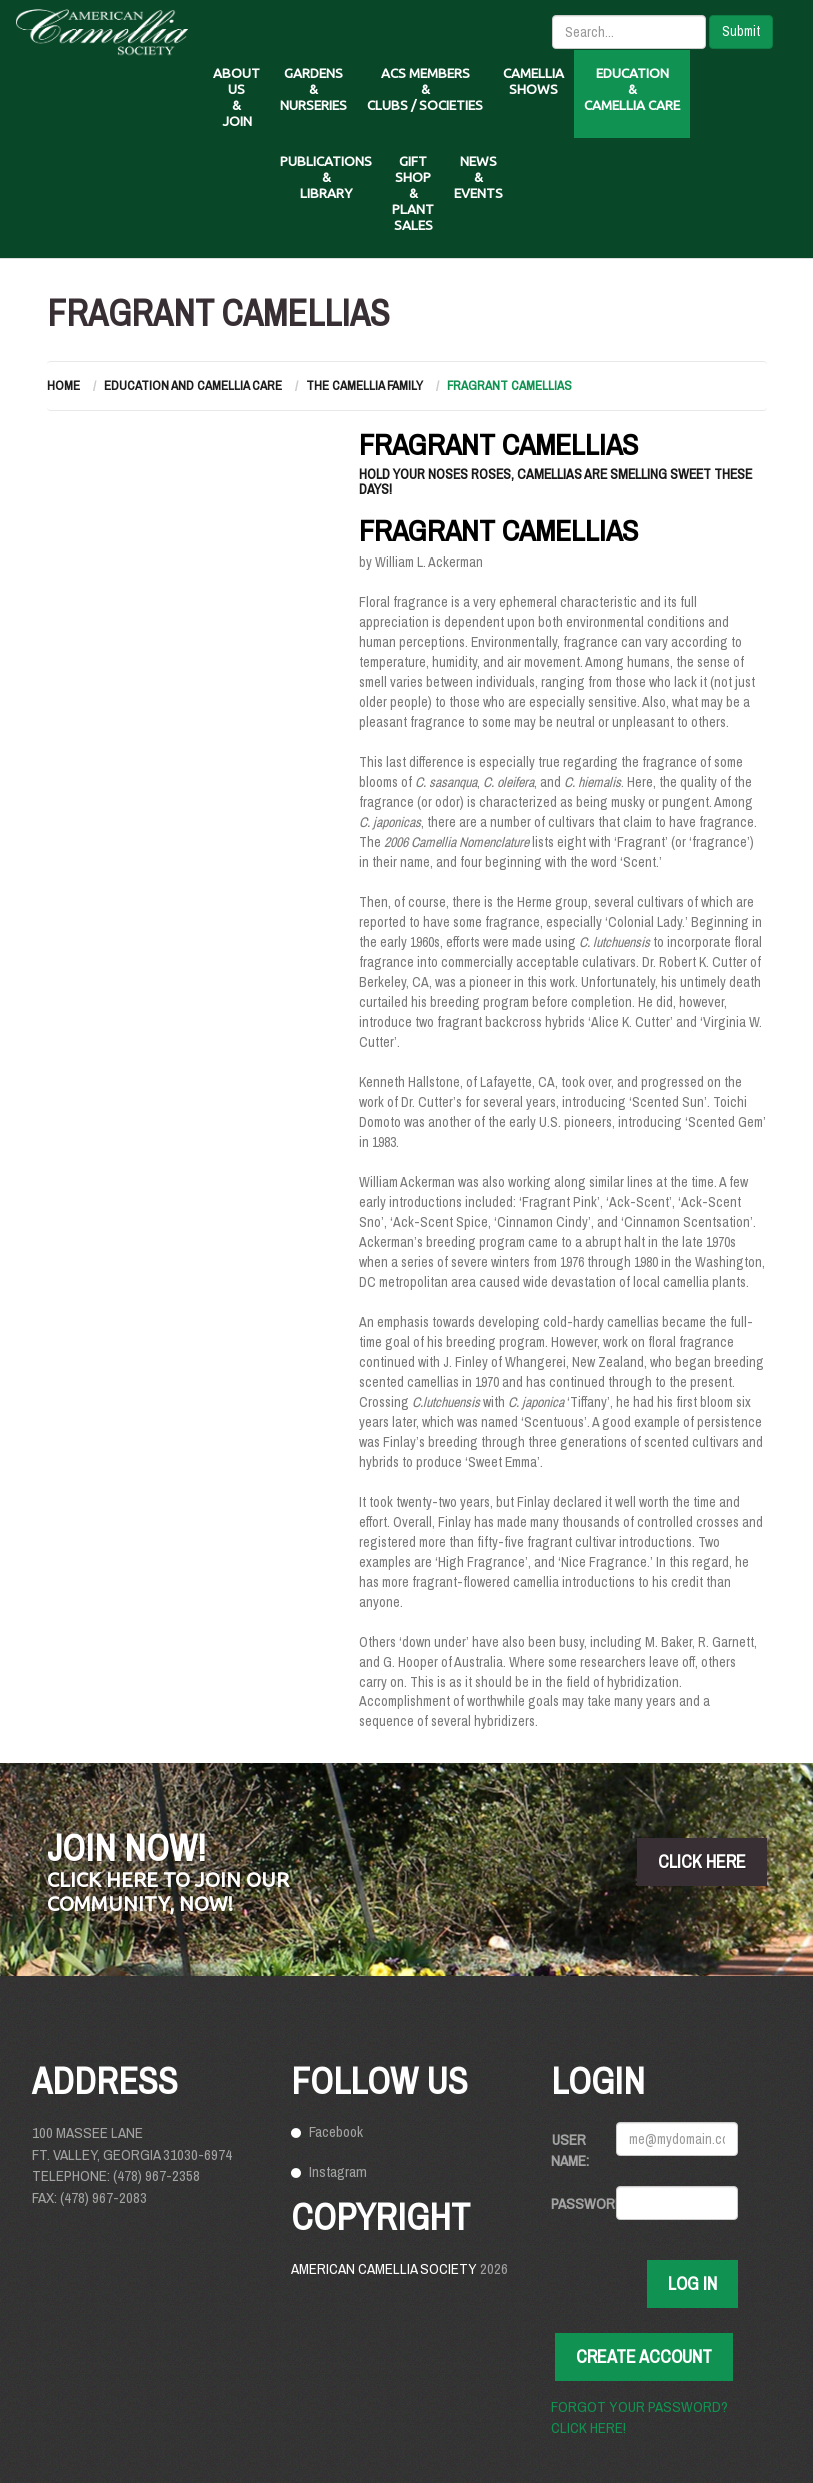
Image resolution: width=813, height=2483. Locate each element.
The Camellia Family (364, 385)
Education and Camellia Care (193, 385)
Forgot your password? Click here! (639, 2417)
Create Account (644, 2356)
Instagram (338, 2171)
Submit (741, 31)
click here (702, 1861)
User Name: (570, 2150)
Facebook (336, 2131)
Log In (692, 2283)
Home (63, 385)
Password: (576, 2203)
